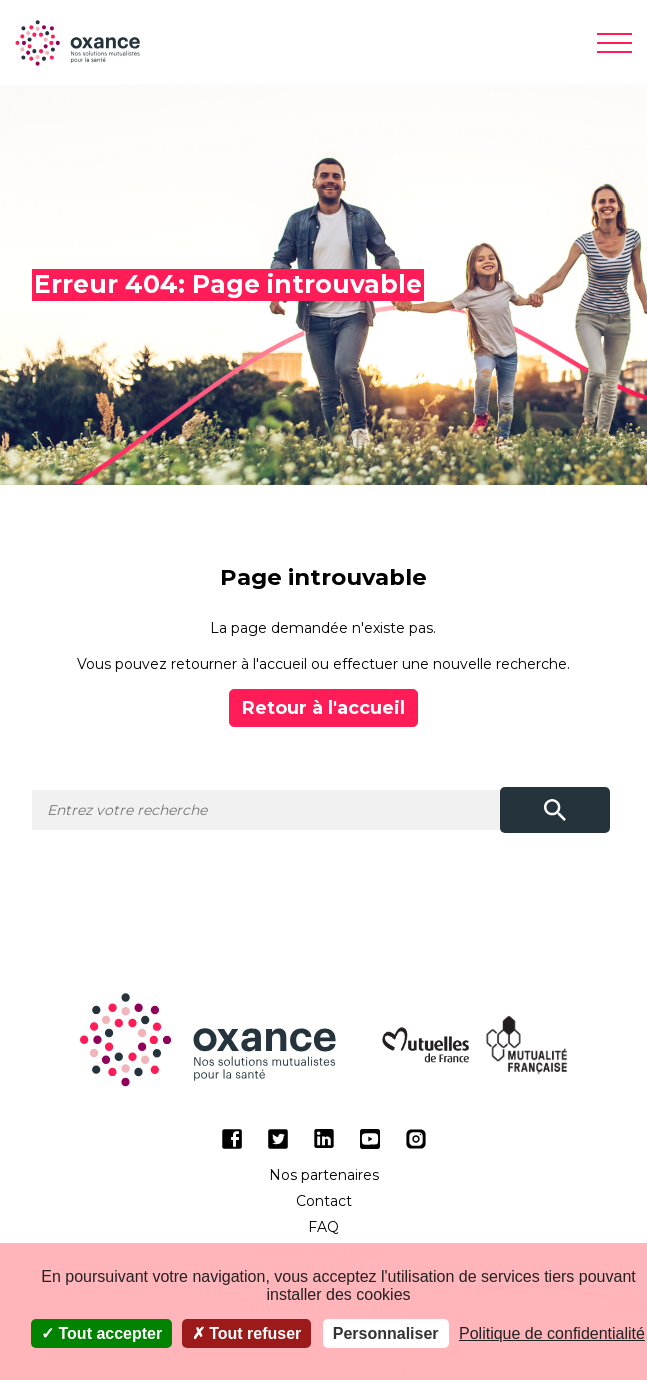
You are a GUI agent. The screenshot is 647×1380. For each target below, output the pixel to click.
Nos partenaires (324, 1175)
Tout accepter (101, 1333)
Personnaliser (386, 1333)
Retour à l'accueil (323, 708)
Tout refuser (247, 1333)
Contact (324, 1201)
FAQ (323, 1227)
